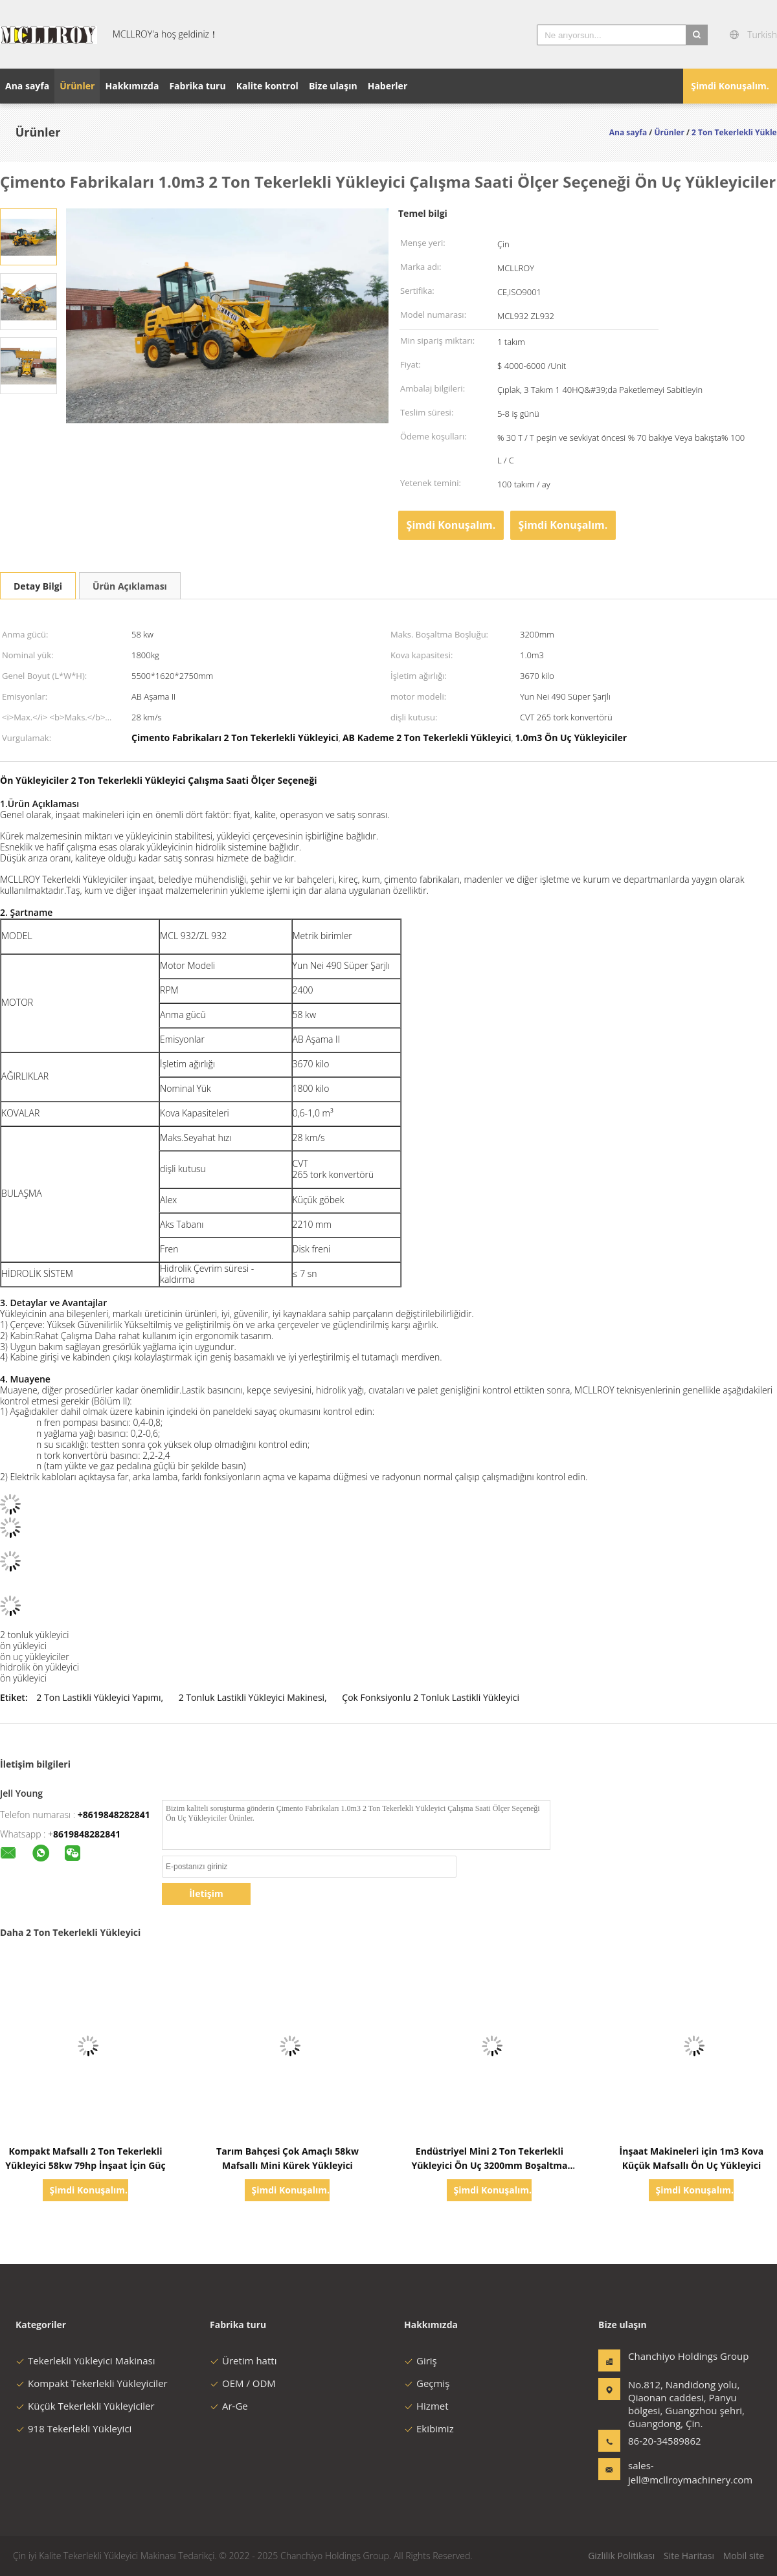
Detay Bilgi (38, 586)
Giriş (420, 2360)
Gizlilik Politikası (621, 2555)
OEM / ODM (243, 2383)
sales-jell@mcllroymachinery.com (669, 2472)
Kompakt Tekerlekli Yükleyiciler (92, 2383)
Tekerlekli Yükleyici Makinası (85, 2360)
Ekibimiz (429, 2428)
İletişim (206, 1893)
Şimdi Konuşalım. (730, 86)
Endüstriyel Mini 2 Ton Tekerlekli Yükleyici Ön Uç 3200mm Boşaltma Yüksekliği (489, 2165)
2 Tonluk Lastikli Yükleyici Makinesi (251, 1697)
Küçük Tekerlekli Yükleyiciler (85, 2405)
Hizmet (426, 2405)
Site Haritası (689, 2555)
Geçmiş (426, 2383)
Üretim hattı (243, 2360)
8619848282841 (86, 1834)
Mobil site (743, 2555)
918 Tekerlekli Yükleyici (73, 2428)
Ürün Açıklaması (130, 586)
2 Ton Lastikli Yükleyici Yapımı (98, 1697)
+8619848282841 (114, 1814)
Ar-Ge (229, 2405)
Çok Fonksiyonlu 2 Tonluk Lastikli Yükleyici (430, 1697)
